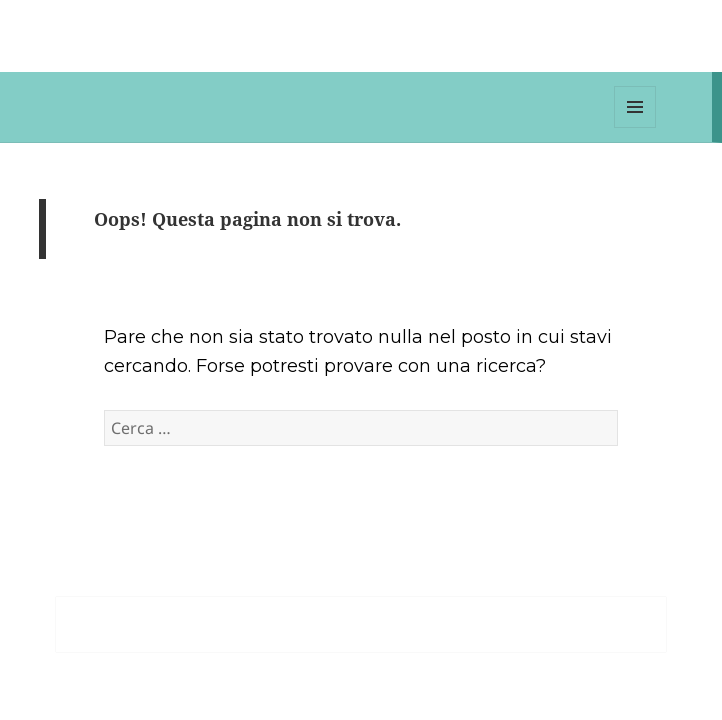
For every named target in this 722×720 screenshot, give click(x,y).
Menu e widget (635, 127)
